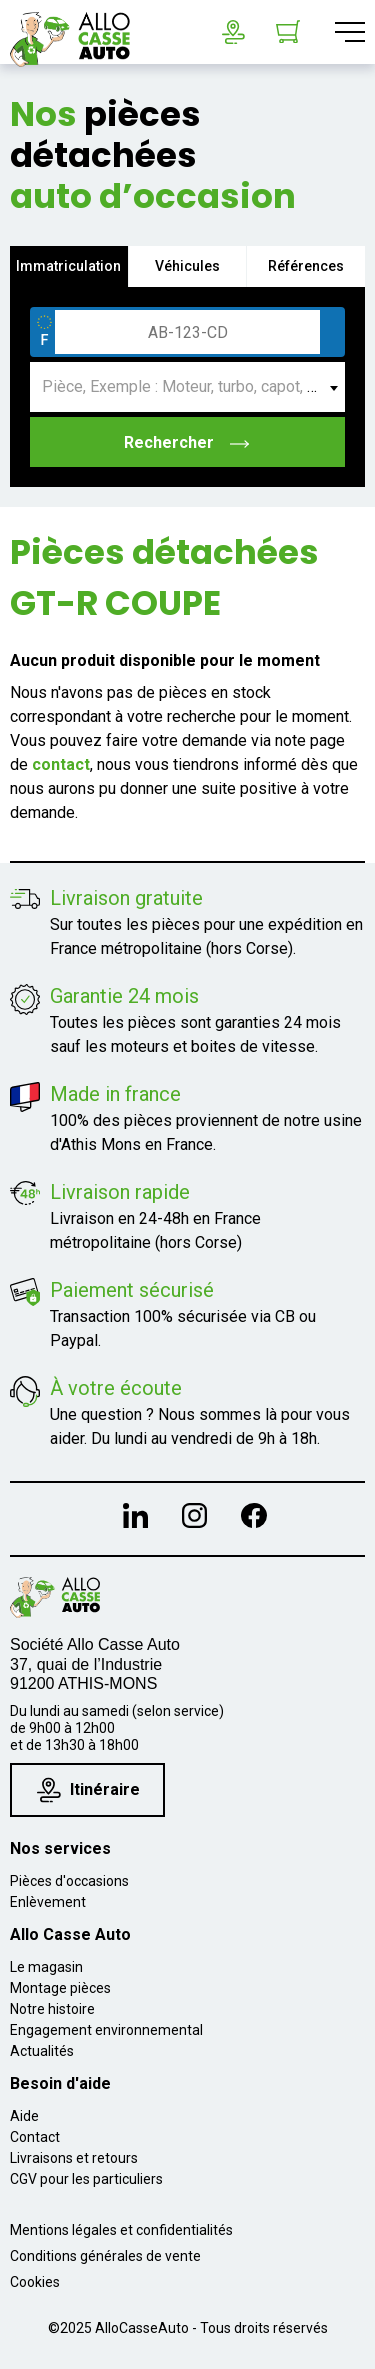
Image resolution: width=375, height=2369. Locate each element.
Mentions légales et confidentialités (121, 2230)
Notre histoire (52, 2009)
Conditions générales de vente (105, 2256)
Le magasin (46, 1967)
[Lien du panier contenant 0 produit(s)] (288, 32)
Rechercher (187, 442)
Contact (35, 2137)
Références (306, 266)
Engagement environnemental (106, 2030)
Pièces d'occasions (69, 1881)
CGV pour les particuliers (86, 2179)
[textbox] (187, 387)
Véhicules (187, 266)
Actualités (42, 2051)
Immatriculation (68, 266)
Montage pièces (60, 1988)
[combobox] (187, 387)
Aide (24, 2116)
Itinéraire (88, 1790)
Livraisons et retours (74, 2158)
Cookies (35, 2282)
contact (61, 764)
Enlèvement (48, 1902)
